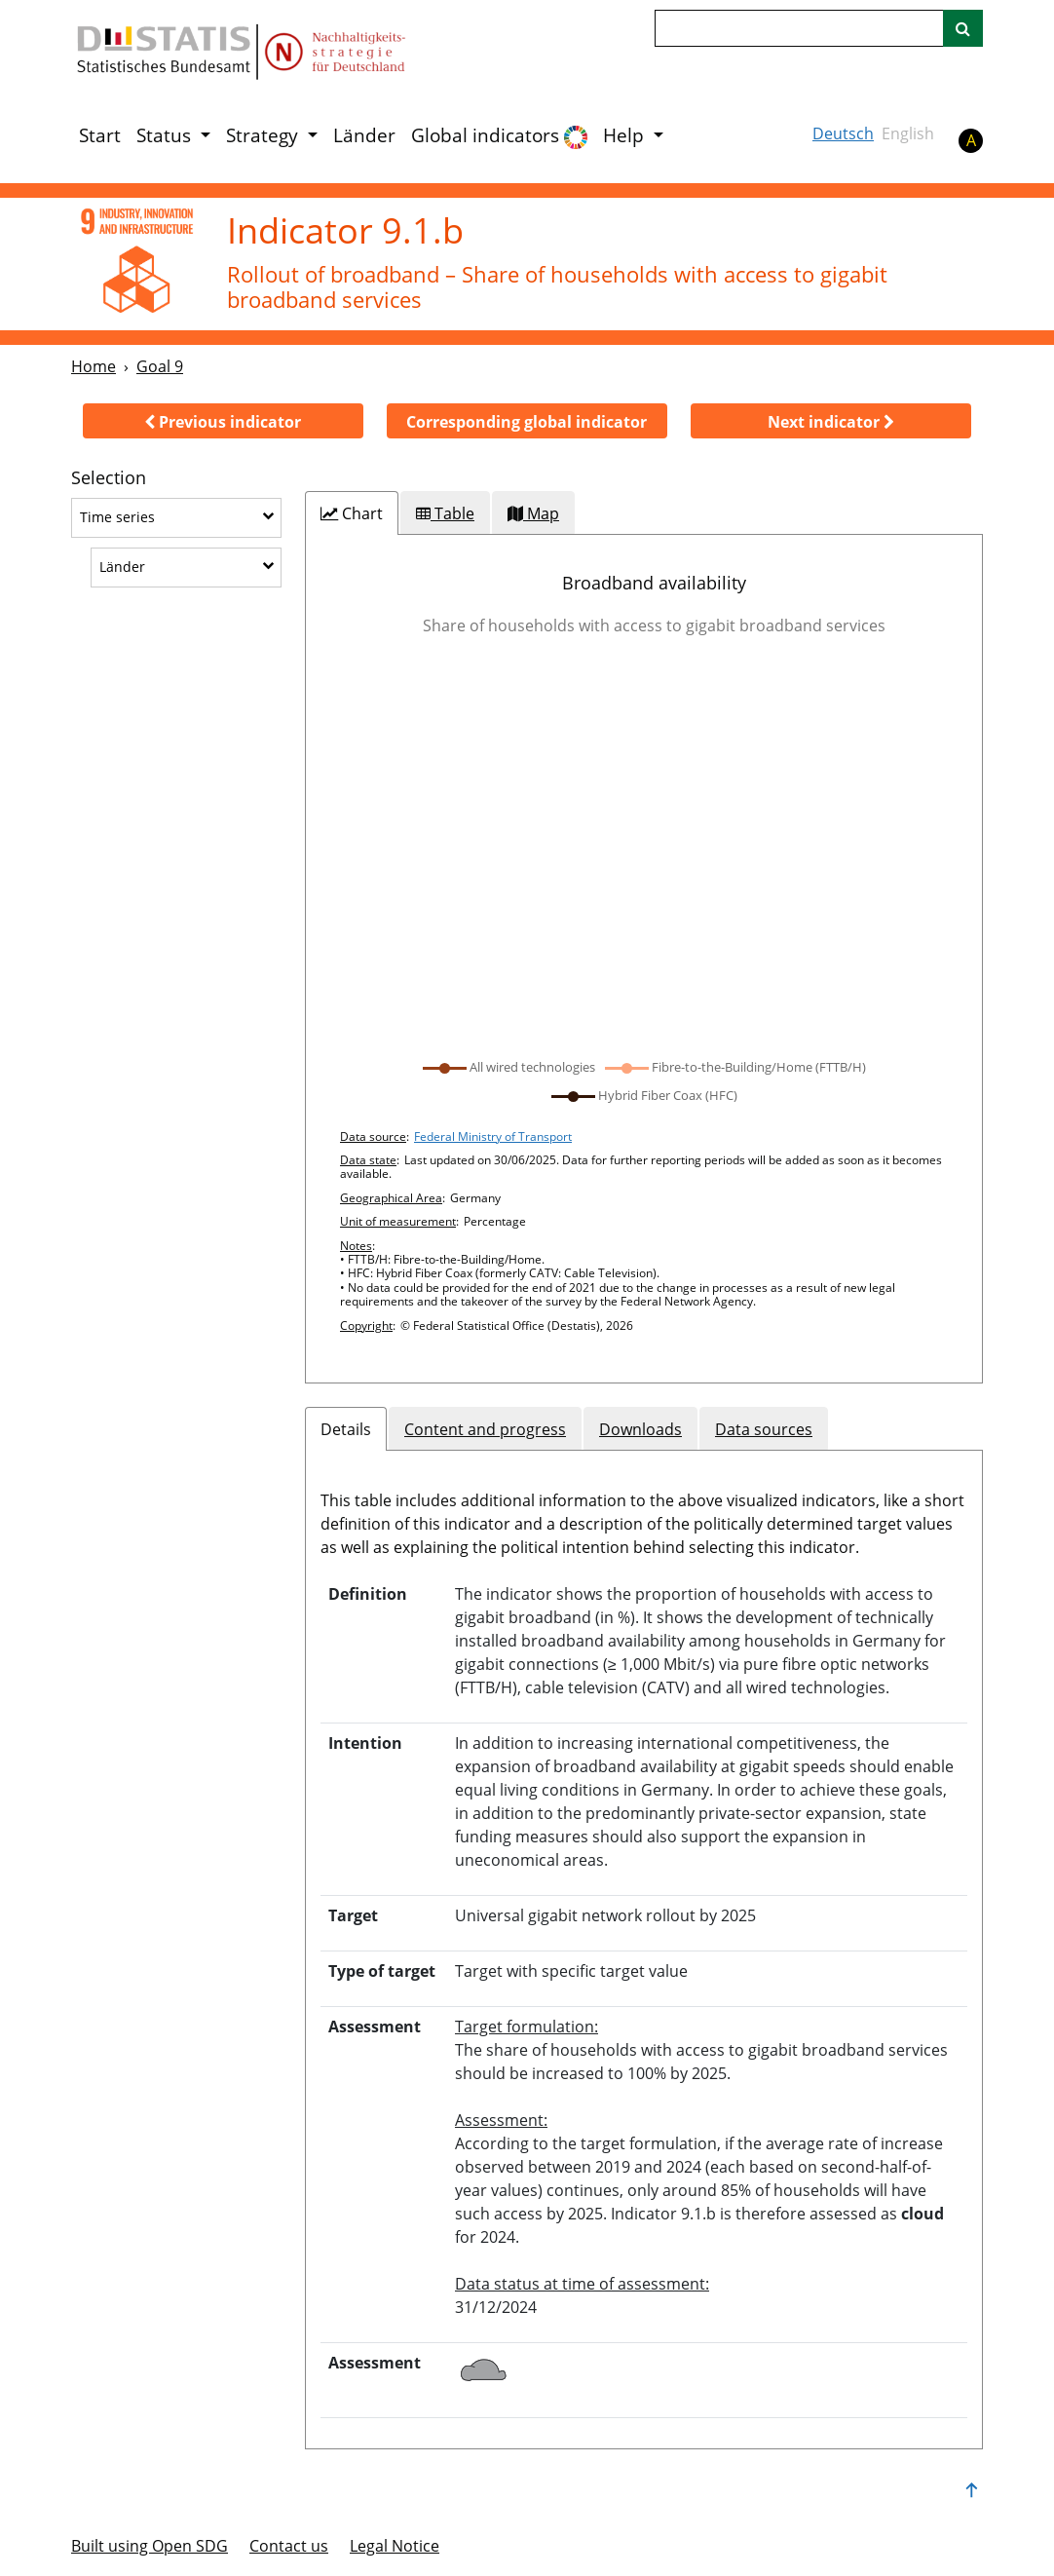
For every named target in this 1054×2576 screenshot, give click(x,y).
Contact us (288, 2546)
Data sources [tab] (763, 1429)
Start (100, 135)
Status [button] (166, 135)
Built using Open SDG (149, 2546)
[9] (136, 262)
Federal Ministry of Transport (493, 1136)
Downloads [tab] (640, 1429)
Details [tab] (345, 1429)
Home (93, 366)
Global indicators (499, 136)
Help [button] (626, 135)
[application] (644, 848)
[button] (223, 420)
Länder (364, 135)
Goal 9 (159, 366)
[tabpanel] (643, 958)
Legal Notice (394, 2546)
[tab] (351, 513)
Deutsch (843, 133)
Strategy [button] (264, 135)
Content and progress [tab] (485, 1429)
